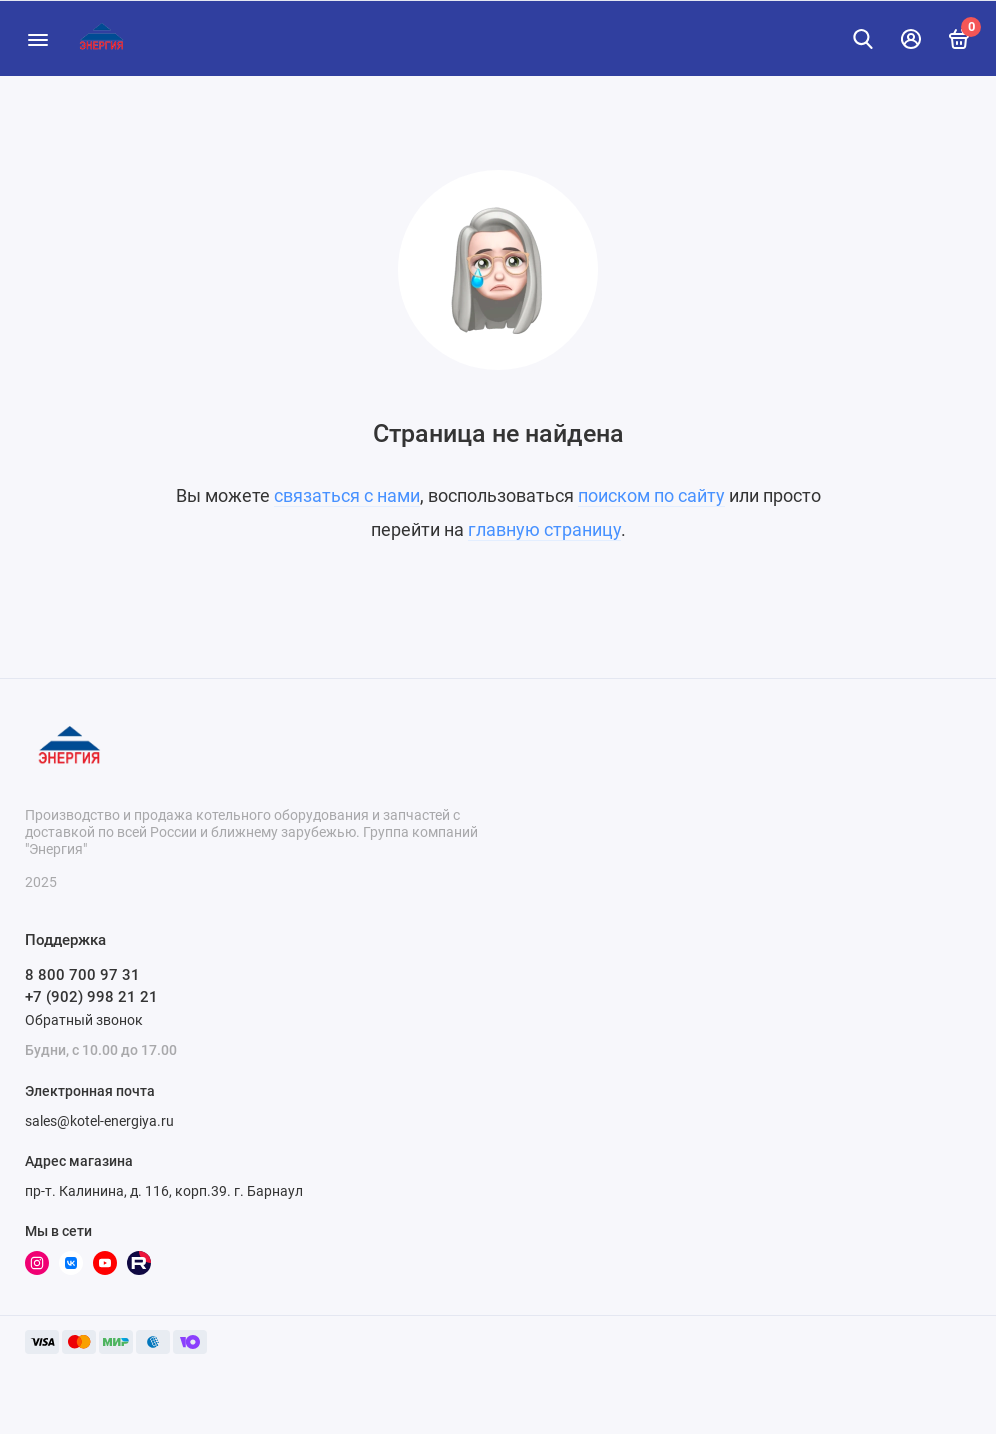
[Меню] (37, 38)
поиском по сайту (651, 495)
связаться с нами (347, 495)
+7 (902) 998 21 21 (91, 997)
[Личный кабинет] (911, 39)
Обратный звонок (84, 1020)
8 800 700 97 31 (82, 975)
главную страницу (544, 529)
